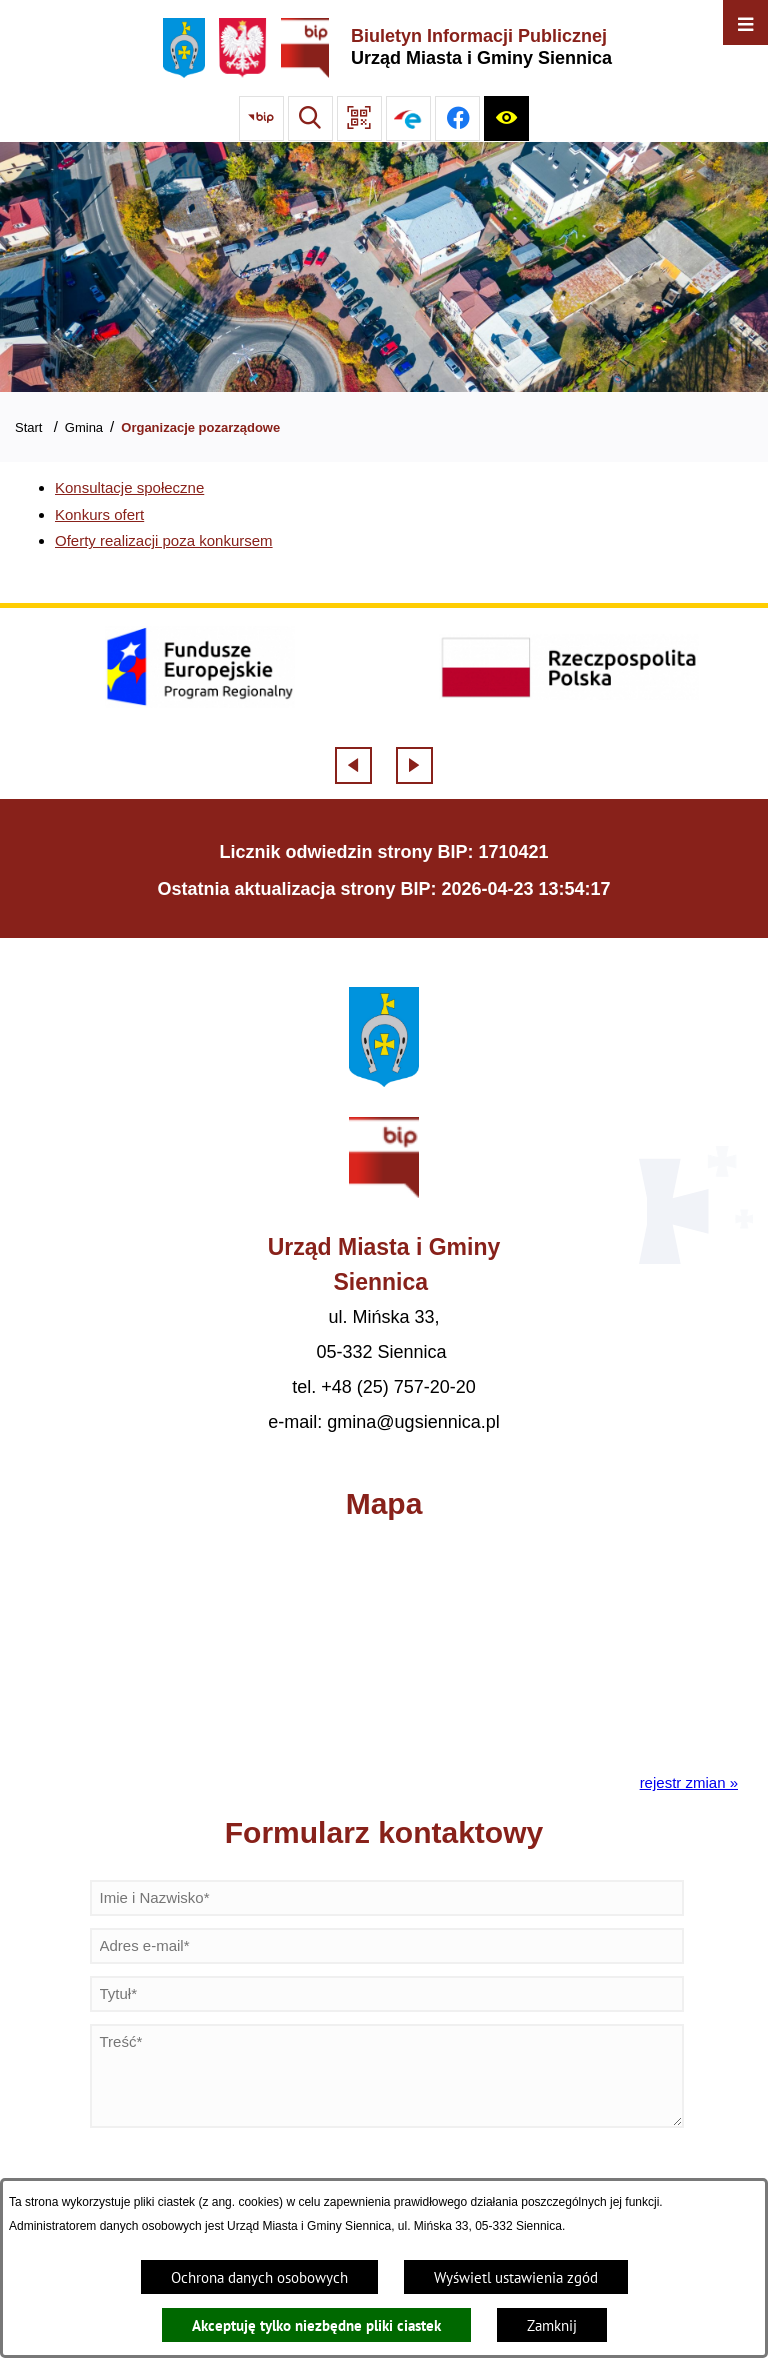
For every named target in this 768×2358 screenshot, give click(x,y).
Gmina (84, 427)
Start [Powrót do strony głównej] (28, 427)
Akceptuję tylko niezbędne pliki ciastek (316, 2325)
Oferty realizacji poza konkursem (164, 540)
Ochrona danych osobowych (259, 2277)
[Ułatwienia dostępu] (506, 118)
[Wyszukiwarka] (310, 118)
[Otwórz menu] (745, 22)
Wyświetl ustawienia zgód (516, 2277)
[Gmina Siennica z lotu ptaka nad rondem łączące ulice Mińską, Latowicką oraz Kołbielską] (384, 267)
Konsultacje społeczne (129, 487)
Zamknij (552, 2325)
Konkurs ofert (99, 514)
